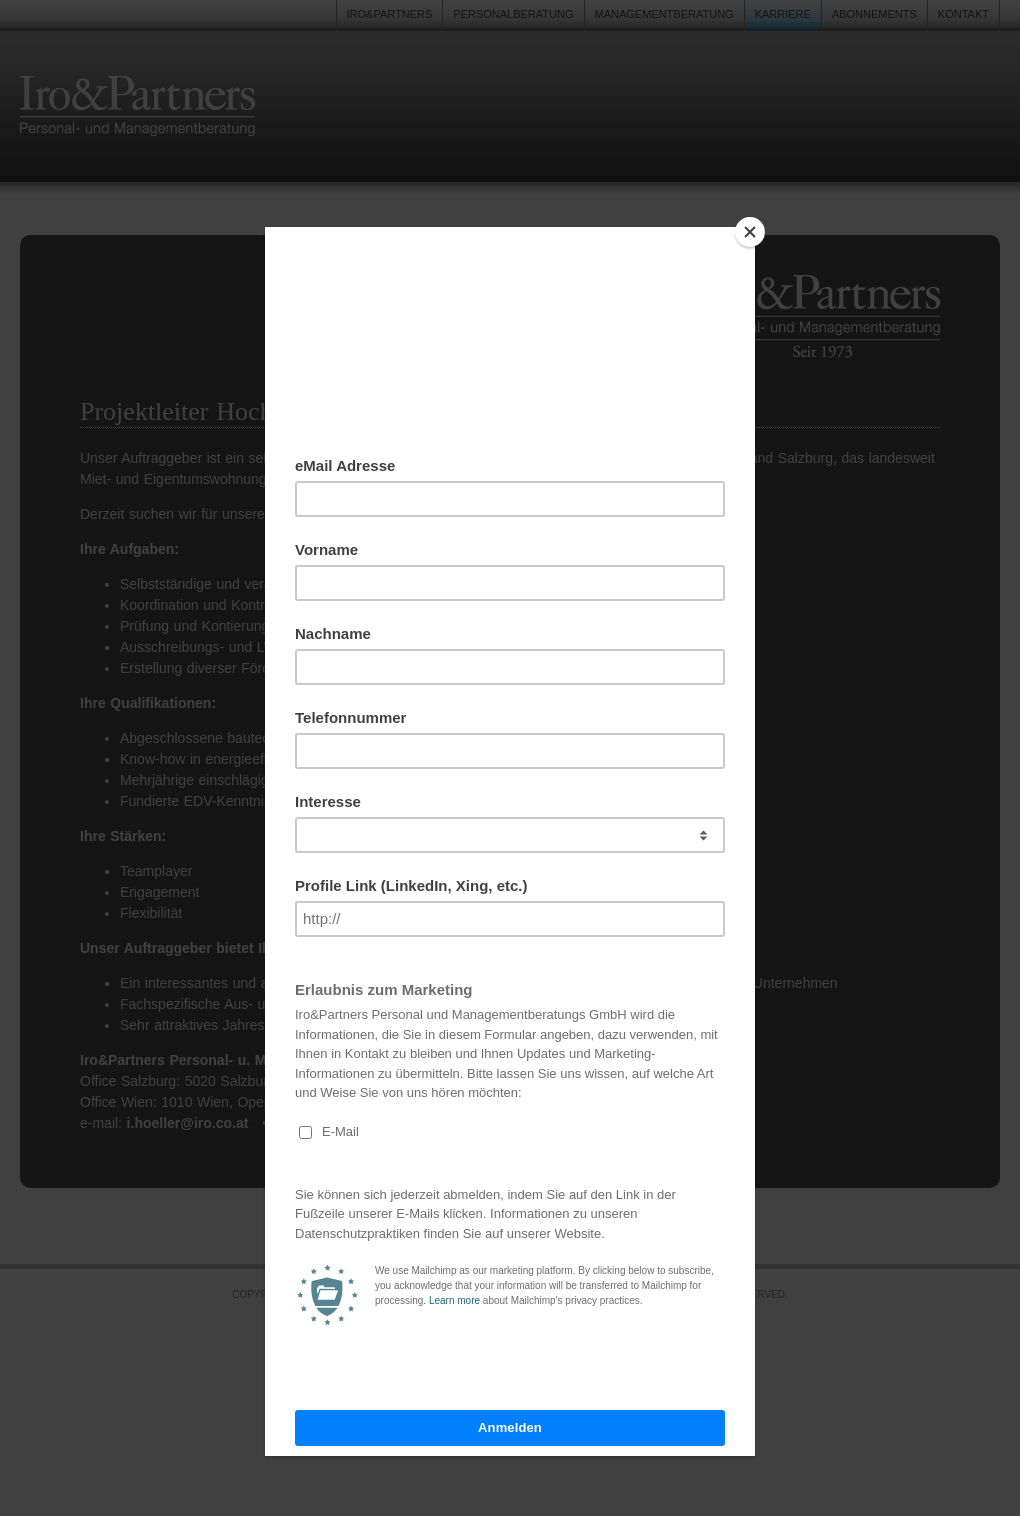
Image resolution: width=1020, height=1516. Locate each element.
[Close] (750, 232)
